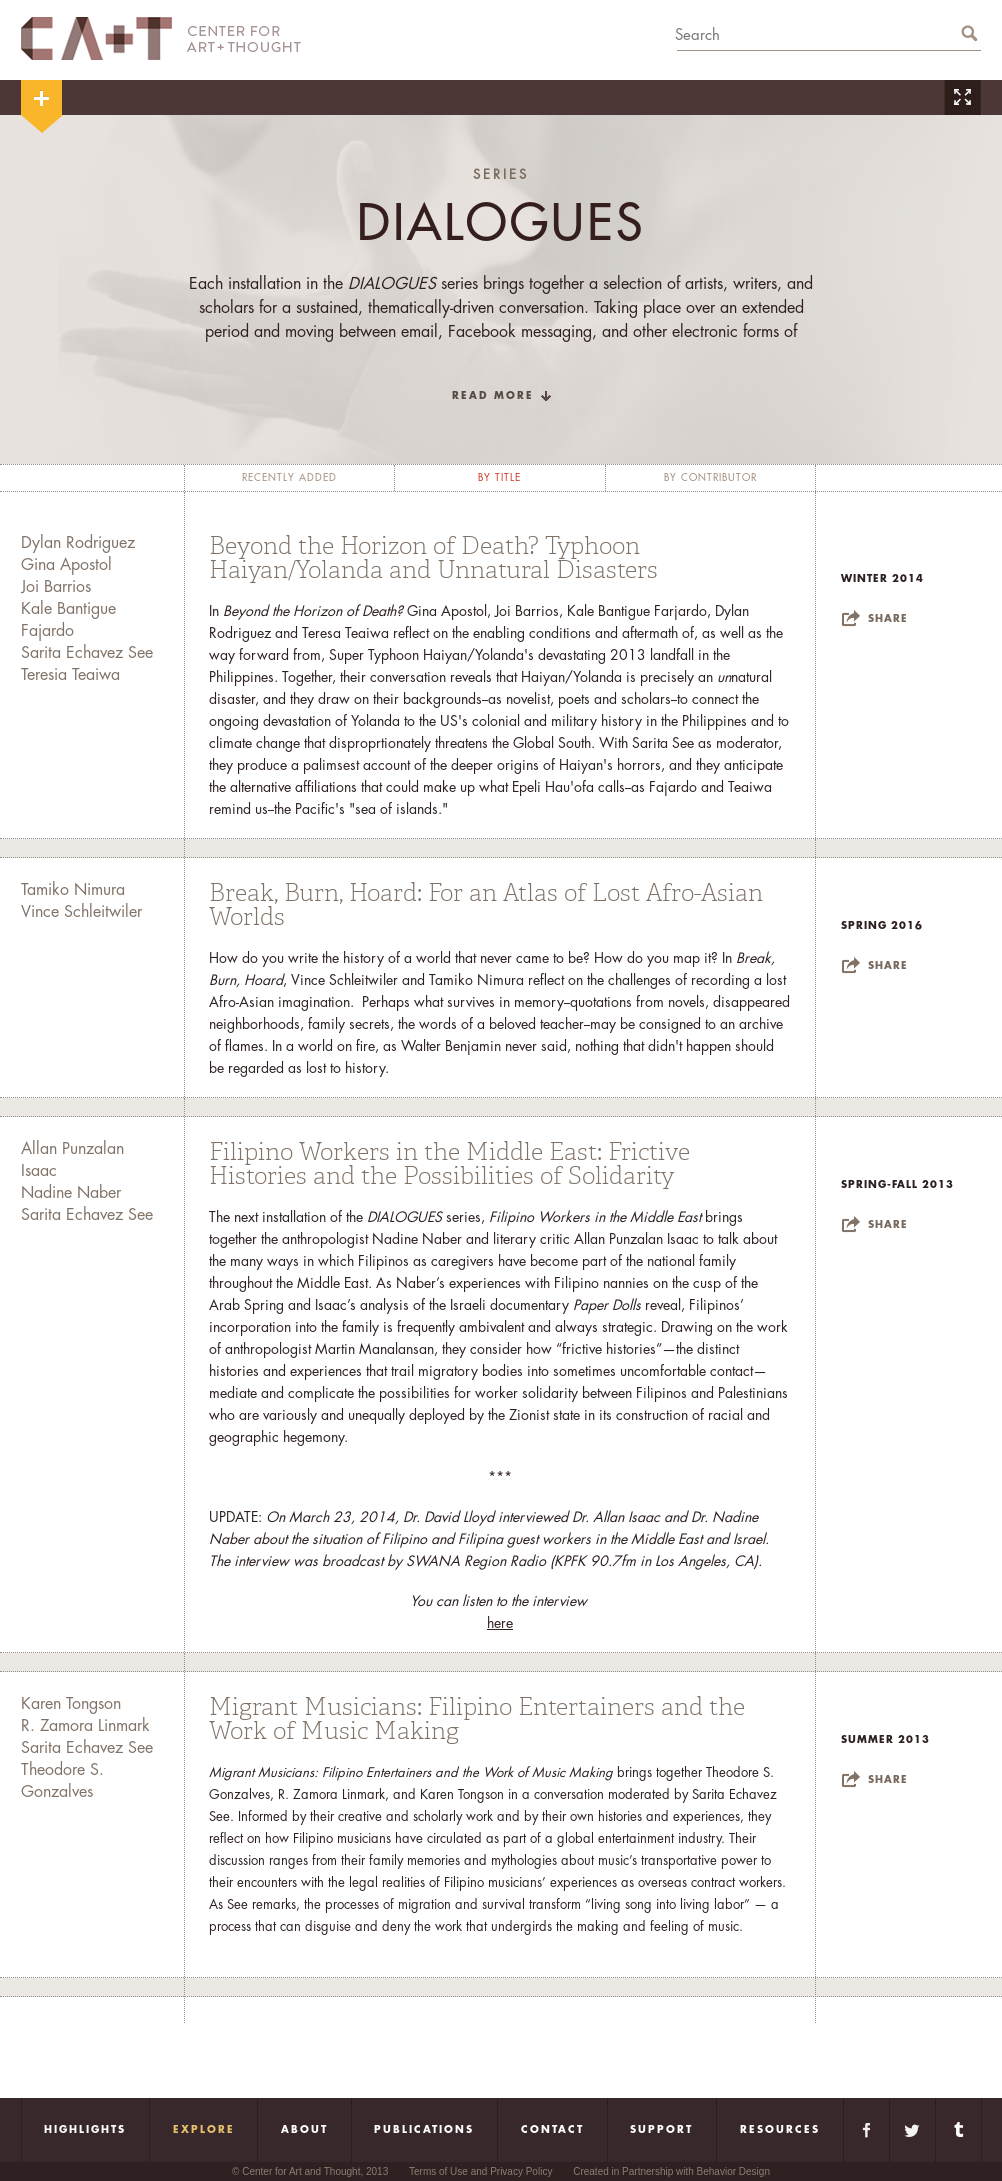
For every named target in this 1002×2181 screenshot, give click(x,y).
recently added (289, 478)
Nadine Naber (71, 1193)
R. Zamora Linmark (85, 1726)
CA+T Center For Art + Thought (161, 38)
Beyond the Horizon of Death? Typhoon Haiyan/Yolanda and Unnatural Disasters (433, 558)
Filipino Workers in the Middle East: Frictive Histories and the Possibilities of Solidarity (449, 1164)
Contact (552, 2130)
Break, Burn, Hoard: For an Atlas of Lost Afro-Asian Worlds (486, 905)
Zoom (962, 97)
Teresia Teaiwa (70, 675)
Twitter (912, 2130)
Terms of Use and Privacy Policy (480, 2171)
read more (493, 396)
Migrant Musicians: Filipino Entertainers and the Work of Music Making (477, 1719)
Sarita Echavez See (87, 653)
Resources (780, 2130)
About (304, 2130)
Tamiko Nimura (73, 890)
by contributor (710, 478)
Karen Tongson (71, 1704)
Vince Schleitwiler (81, 912)
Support (661, 2130)
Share (888, 619)
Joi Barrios (56, 587)
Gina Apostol (66, 565)
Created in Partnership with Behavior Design (671, 2171)
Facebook (866, 2130)
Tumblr (958, 2130)
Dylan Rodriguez (78, 543)
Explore (204, 2130)
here (500, 1623)
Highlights (85, 2130)
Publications (424, 2130)
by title (499, 478)
